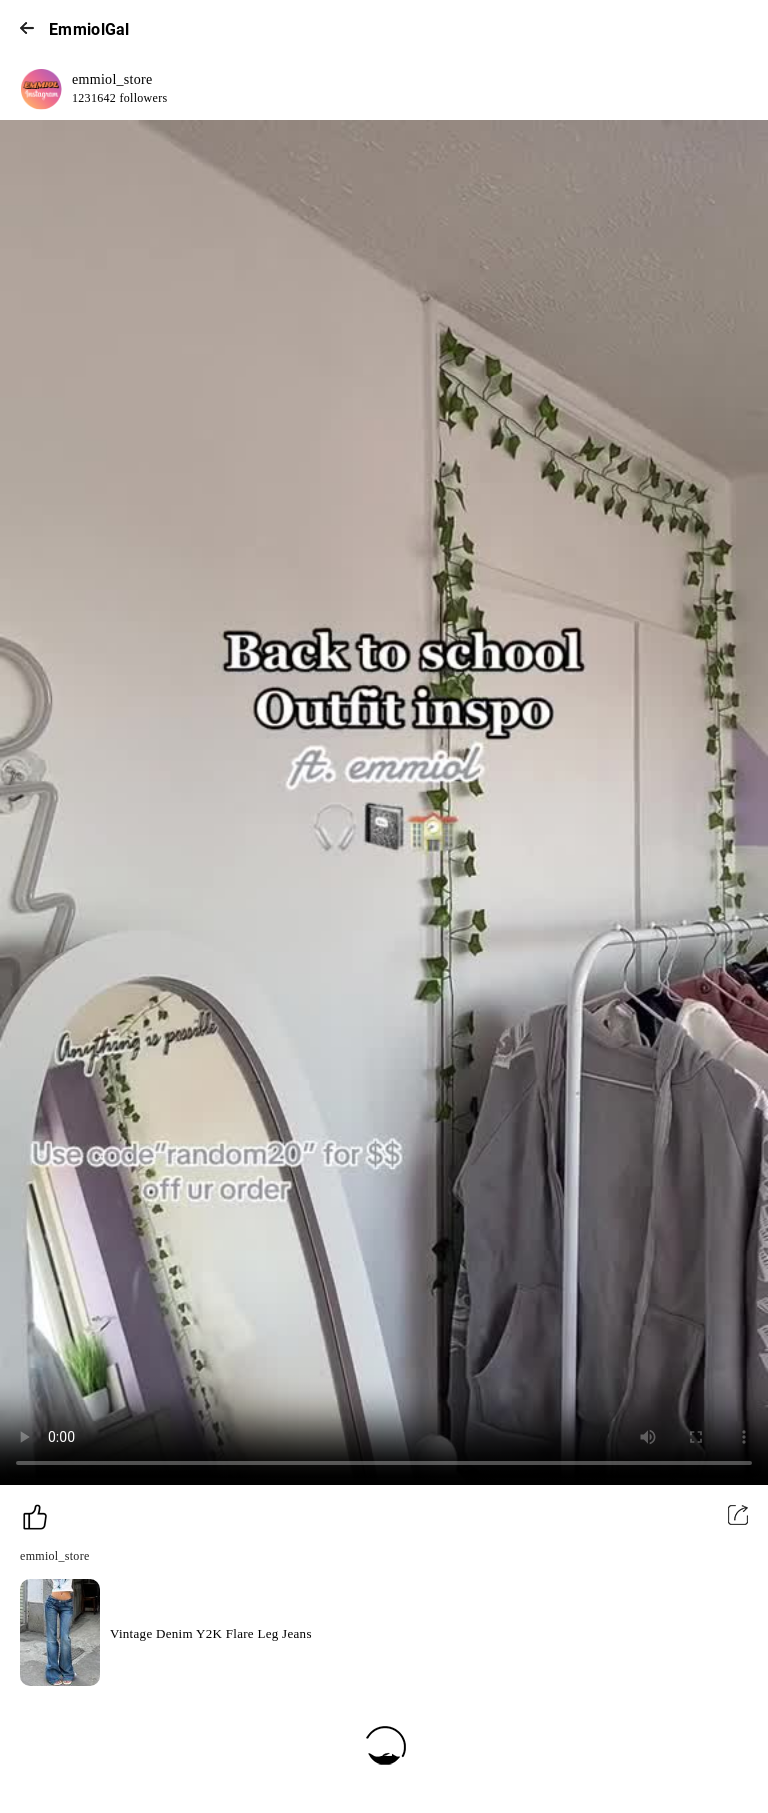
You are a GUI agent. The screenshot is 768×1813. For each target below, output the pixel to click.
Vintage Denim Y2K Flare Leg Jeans (211, 1633)
